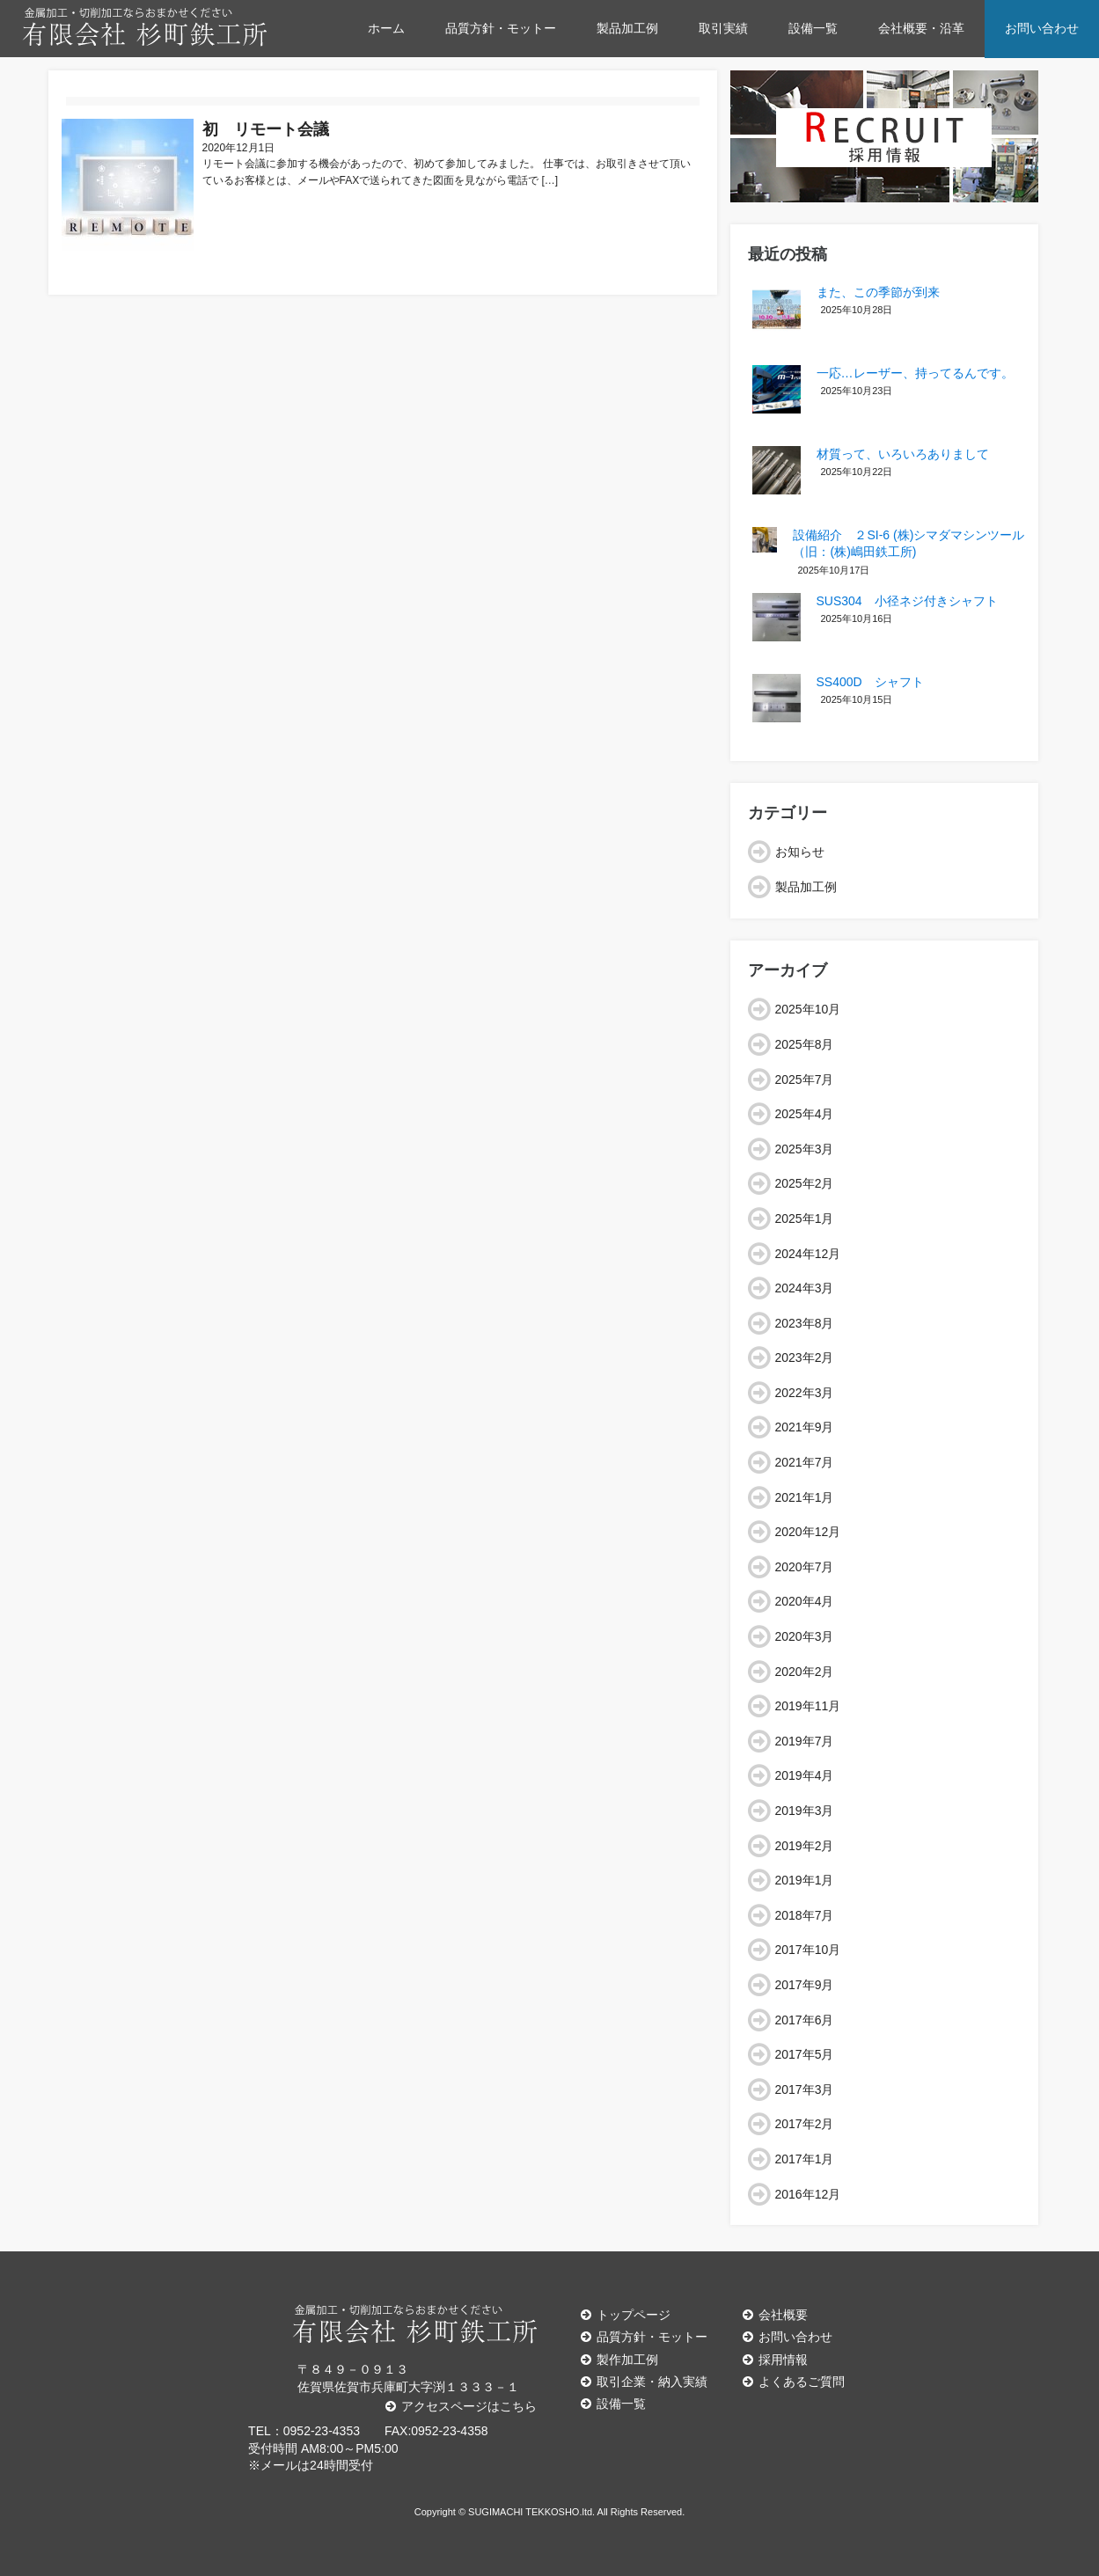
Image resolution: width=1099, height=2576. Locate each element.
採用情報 (775, 2360)
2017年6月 (804, 2020)
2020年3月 (804, 1636)
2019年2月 (804, 1846)
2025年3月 (804, 1149)
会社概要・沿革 (921, 28)
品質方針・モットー (500, 28)
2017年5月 (804, 2054)
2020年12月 (808, 1532)
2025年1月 (804, 1218)
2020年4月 (804, 1601)
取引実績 (723, 28)
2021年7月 (804, 1462)
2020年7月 (804, 1567)
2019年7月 (804, 1741)
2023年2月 (804, 1357)
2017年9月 (804, 1985)
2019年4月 (804, 1775)
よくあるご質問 (794, 2382)
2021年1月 (804, 1497)
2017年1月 (804, 2159)
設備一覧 (813, 28)
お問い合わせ (1042, 28)
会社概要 (775, 2315)
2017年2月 (804, 2124)
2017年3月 (804, 2089)
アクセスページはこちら (461, 2406)
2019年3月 (804, 1811)
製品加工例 (627, 28)
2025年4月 (804, 1114)
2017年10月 (808, 1950)
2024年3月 (804, 1288)
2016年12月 (808, 2194)
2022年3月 (804, 1393)
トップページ (625, 2315)
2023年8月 (804, 1323)
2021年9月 (804, 1427)
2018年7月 (804, 1915)
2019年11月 (808, 1706)
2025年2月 (804, 1183)
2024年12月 (808, 1254)
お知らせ (799, 852)
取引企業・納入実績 (644, 2382)
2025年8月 (804, 1044)
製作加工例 (619, 2360)
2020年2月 (804, 1672)
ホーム (386, 28)
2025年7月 (804, 1079)
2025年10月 (808, 1009)
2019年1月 (804, 1880)
